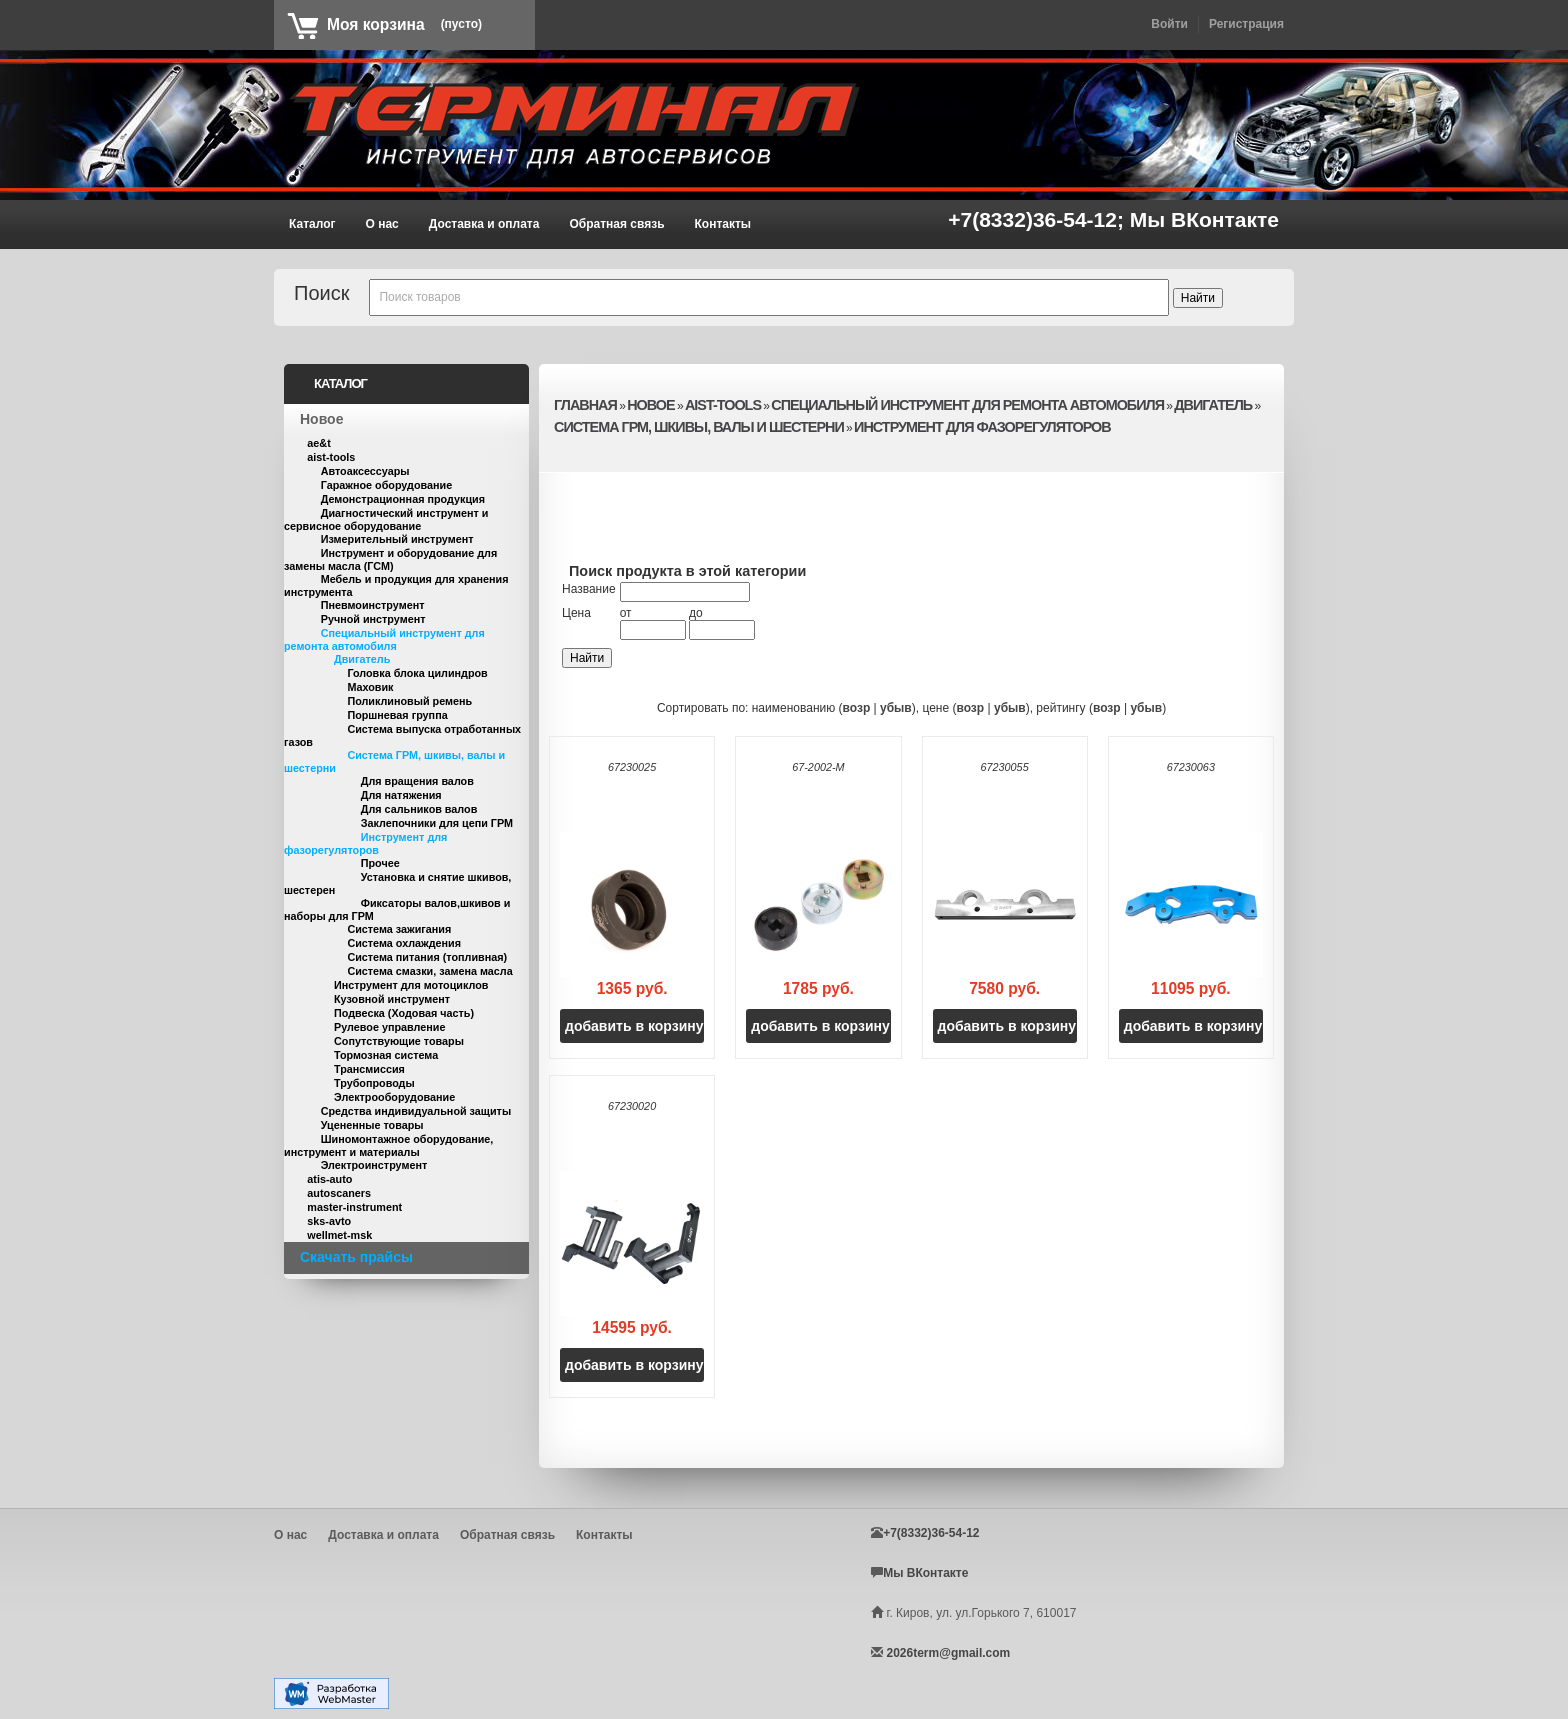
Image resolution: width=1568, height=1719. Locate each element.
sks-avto (329, 1221)
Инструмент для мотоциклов (411, 985)
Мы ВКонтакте (1204, 219)
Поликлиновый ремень (409, 701)
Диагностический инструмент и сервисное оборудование (386, 519)
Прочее (380, 863)
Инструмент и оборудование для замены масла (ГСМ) (390, 559)
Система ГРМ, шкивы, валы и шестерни (699, 427)
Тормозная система (386, 1055)
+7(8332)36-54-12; (1039, 219)
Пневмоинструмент (373, 605)
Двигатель (362, 659)
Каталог (312, 224)
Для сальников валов (419, 809)
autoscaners (339, 1193)
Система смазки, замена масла (429, 971)
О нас (382, 224)
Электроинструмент (374, 1165)
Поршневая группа (397, 715)
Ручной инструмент (373, 619)
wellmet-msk (339, 1235)
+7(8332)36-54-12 (931, 1533)
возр (857, 708)
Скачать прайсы (356, 1257)
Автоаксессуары (365, 471)
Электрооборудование (394, 1097)
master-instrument (354, 1207)
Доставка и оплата (484, 224)
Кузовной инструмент (392, 999)
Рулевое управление (389, 1027)
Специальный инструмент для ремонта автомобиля (384, 639)
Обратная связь (616, 224)
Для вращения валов (417, 781)
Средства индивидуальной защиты (416, 1111)
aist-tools (331, 457)
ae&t (318, 443)
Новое (321, 419)
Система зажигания (399, 929)
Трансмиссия (369, 1069)
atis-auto (329, 1179)
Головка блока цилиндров (417, 673)
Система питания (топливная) (427, 957)
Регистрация (1246, 24)
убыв (896, 708)
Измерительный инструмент (397, 539)
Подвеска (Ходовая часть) (404, 1013)
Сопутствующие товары (399, 1041)
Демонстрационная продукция (403, 499)
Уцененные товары (372, 1125)
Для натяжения (401, 795)
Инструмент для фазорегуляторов (365, 843)
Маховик (370, 687)
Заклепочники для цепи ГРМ (437, 823)
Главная (585, 405)
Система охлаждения (404, 943)
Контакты (723, 224)
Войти (1169, 24)
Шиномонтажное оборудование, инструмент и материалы (388, 1145)
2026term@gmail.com (948, 1653)
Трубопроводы (374, 1083)
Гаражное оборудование (387, 485)
